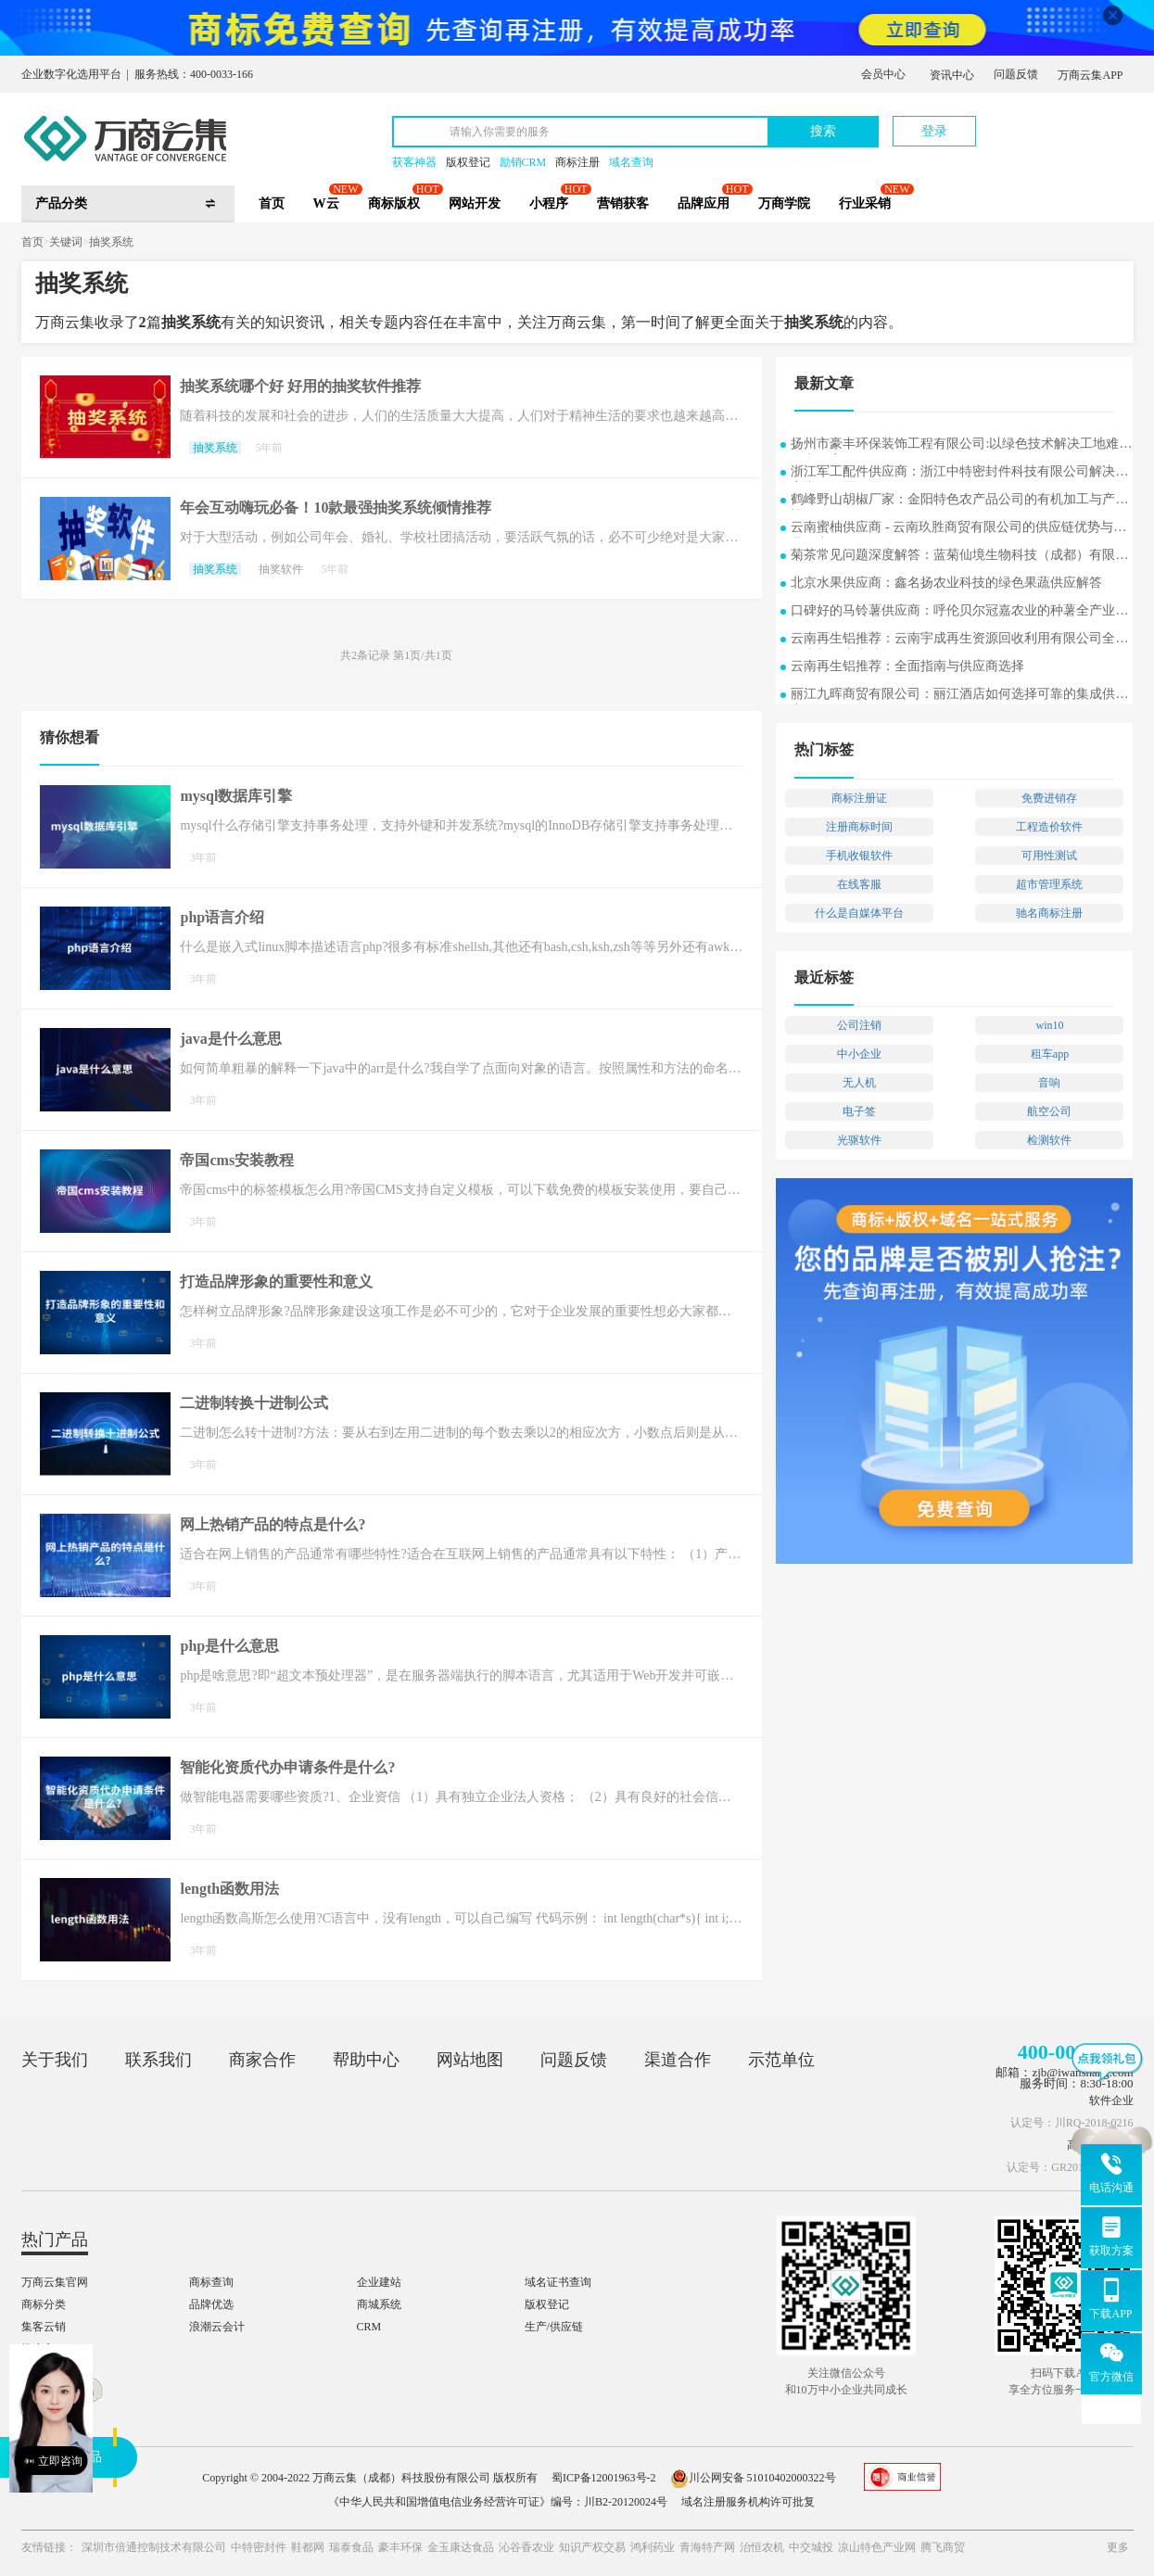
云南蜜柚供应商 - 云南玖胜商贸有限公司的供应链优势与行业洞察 (958, 529)
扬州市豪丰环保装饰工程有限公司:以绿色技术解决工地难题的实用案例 (961, 445)
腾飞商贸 (942, 2547)
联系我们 (158, 2059)
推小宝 (38, 2348)
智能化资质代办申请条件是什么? (287, 1767)
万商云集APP (1090, 75)
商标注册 (577, 162)
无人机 (859, 1082)
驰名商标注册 (1049, 913)
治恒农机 (762, 2547)
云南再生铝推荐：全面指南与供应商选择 (907, 666)
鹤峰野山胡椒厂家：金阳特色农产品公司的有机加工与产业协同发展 (959, 501)
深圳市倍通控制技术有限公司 (154, 2547)
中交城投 (811, 2547)
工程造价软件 (1049, 826)
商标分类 (43, 2304)
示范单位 (781, 2059)
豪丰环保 (400, 2547)
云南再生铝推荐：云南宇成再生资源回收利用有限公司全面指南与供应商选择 (959, 640)
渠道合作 (677, 2059)
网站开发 (475, 203)
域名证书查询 (558, 2282)
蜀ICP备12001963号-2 (604, 2477)
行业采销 (865, 203)
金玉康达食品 (460, 2547)
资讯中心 (952, 75)
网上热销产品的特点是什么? (272, 1524)
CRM (369, 2326)
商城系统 (379, 2304)
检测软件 (1049, 1140)
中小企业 (859, 1053)
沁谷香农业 (526, 2547)
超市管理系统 (1049, 884)
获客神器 (414, 162)
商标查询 (211, 2282)
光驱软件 (859, 1140)
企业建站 (379, 2282)
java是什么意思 (230, 1039)
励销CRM (523, 162)
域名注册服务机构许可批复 (748, 2501)
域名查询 (631, 162)
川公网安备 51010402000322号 (753, 2477)
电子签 (859, 1111)
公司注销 (859, 1025)
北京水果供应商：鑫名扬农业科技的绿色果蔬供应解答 (946, 583)
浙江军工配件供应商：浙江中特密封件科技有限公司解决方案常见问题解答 (959, 473)
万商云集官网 (54, 2282)
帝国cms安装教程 (237, 1160)
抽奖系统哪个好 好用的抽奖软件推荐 (300, 386)
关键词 (65, 241)
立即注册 (1047, 122)
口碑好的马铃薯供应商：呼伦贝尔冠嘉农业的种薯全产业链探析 (959, 612)
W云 (326, 203)
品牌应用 (703, 203)
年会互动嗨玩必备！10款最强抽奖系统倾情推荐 (335, 507)
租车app (1050, 1053)
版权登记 (468, 162)
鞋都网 (307, 2547)
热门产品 (54, 2239)
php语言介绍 (222, 917)
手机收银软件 (859, 855)
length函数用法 (229, 1889)
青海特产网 (707, 2547)
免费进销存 (1049, 798)
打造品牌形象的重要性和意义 (276, 1281)
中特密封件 (258, 2547)
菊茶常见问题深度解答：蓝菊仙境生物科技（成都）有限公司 (959, 556)
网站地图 (470, 2059)
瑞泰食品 (351, 2547)
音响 (1049, 1082)
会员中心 (883, 74)
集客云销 (43, 2326)
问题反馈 (1016, 74)
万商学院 (784, 203)
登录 (934, 131)
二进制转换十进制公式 (254, 1403)
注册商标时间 (859, 826)
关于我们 (54, 2059)
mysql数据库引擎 (236, 796)
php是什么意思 (229, 1646)
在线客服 (859, 884)
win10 (1049, 1025)
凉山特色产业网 (877, 2547)
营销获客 (623, 203)
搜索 (823, 131)
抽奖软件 (281, 569)
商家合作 (262, 2059)
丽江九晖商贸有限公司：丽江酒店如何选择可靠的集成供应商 (959, 695)
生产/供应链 (554, 2326)
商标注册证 (859, 798)
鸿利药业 (652, 2547)
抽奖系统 (111, 241)
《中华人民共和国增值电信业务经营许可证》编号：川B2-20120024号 (497, 2501)
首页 (272, 203)
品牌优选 (211, 2304)
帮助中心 (366, 2059)
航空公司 (1049, 1111)
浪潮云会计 (217, 2326)
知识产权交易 (592, 2547)
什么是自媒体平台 (859, 913)
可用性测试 (1049, 855)
